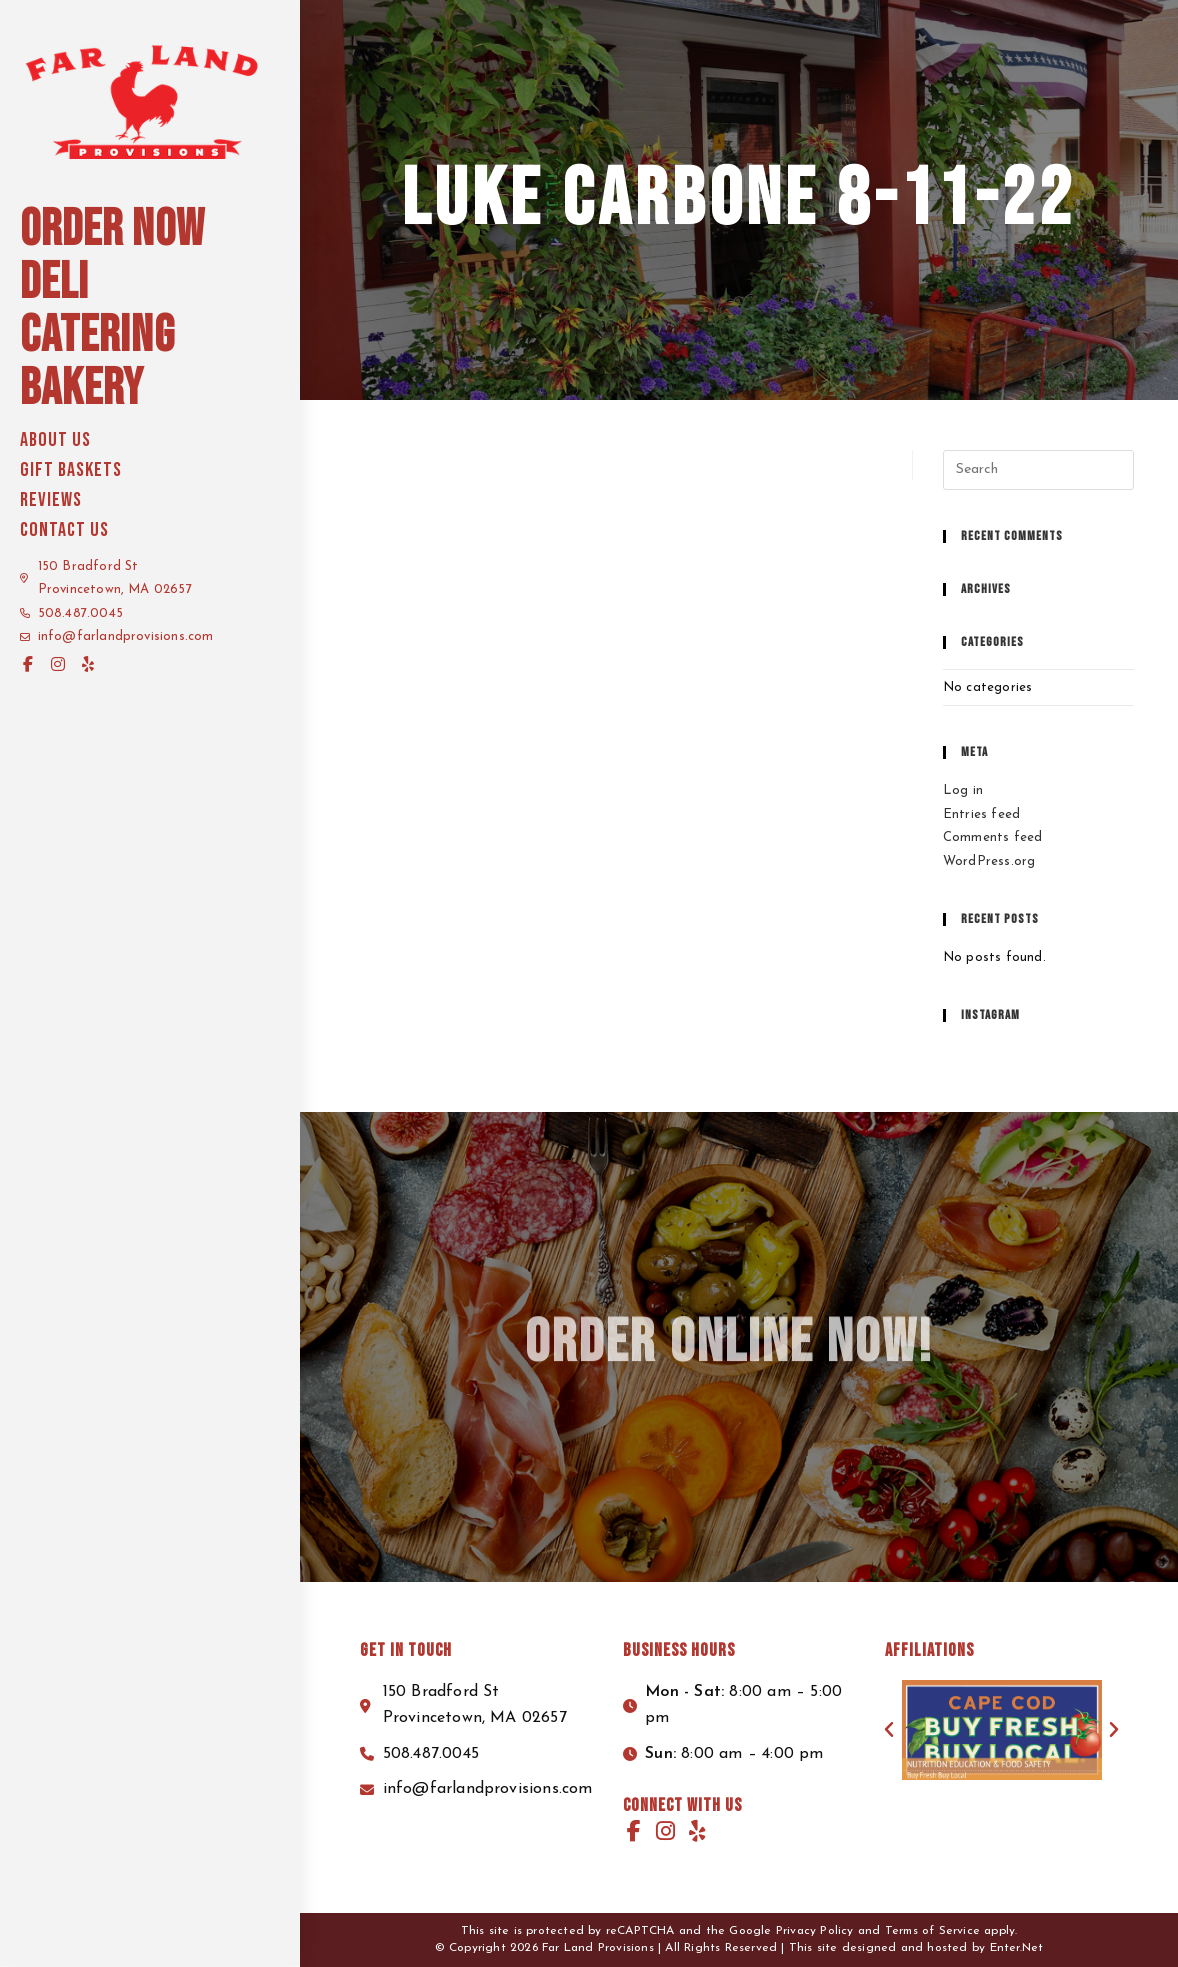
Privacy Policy (815, 1931)
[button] (889, 1730)
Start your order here (1019, 19)
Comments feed (993, 837)
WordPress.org (989, 861)
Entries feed (981, 814)
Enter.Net (1017, 1948)
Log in (963, 790)
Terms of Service (932, 1931)
